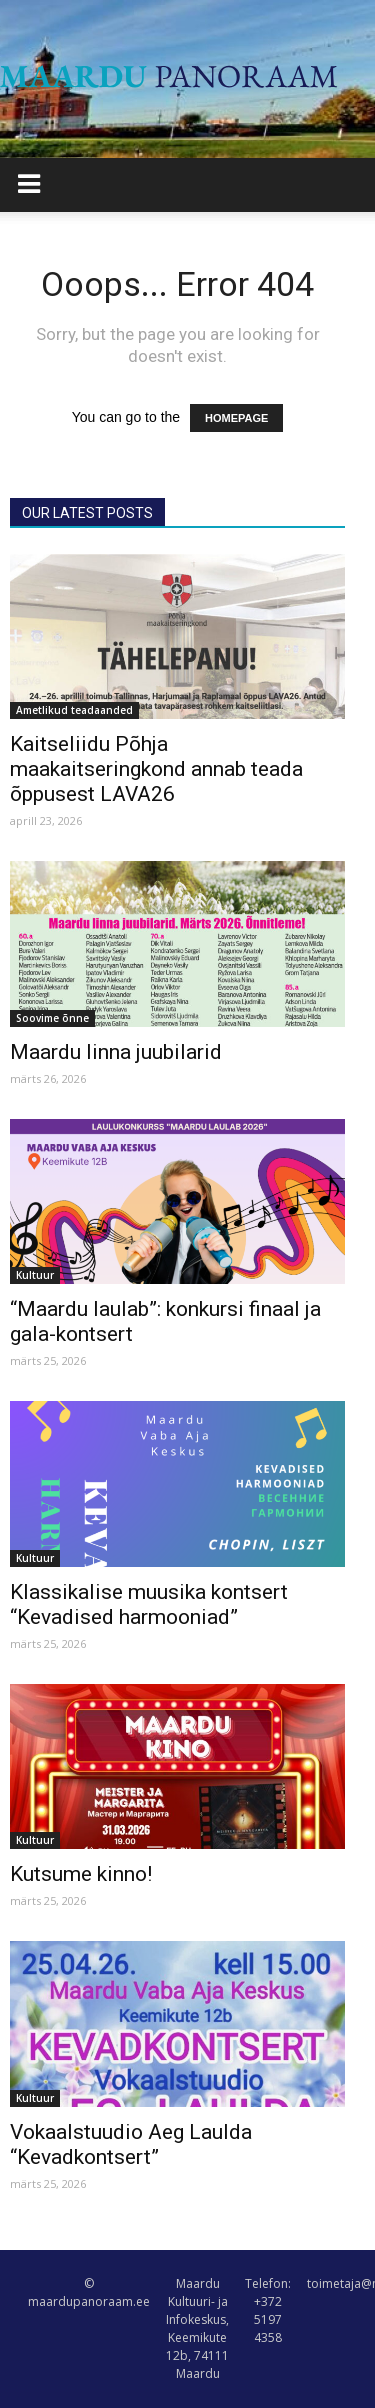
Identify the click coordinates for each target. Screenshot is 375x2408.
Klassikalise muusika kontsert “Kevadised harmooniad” (149, 1604)
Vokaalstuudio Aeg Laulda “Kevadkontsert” (131, 2144)
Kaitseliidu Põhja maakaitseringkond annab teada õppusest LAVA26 (156, 769)
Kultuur (35, 1275)
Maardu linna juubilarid (116, 1052)
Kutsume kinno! (81, 1874)
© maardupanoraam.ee (89, 2292)
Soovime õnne (52, 1018)
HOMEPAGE (236, 418)
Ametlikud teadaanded (74, 710)
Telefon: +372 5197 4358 (268, 2310)
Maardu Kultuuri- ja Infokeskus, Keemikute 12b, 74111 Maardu (197, 2328)
